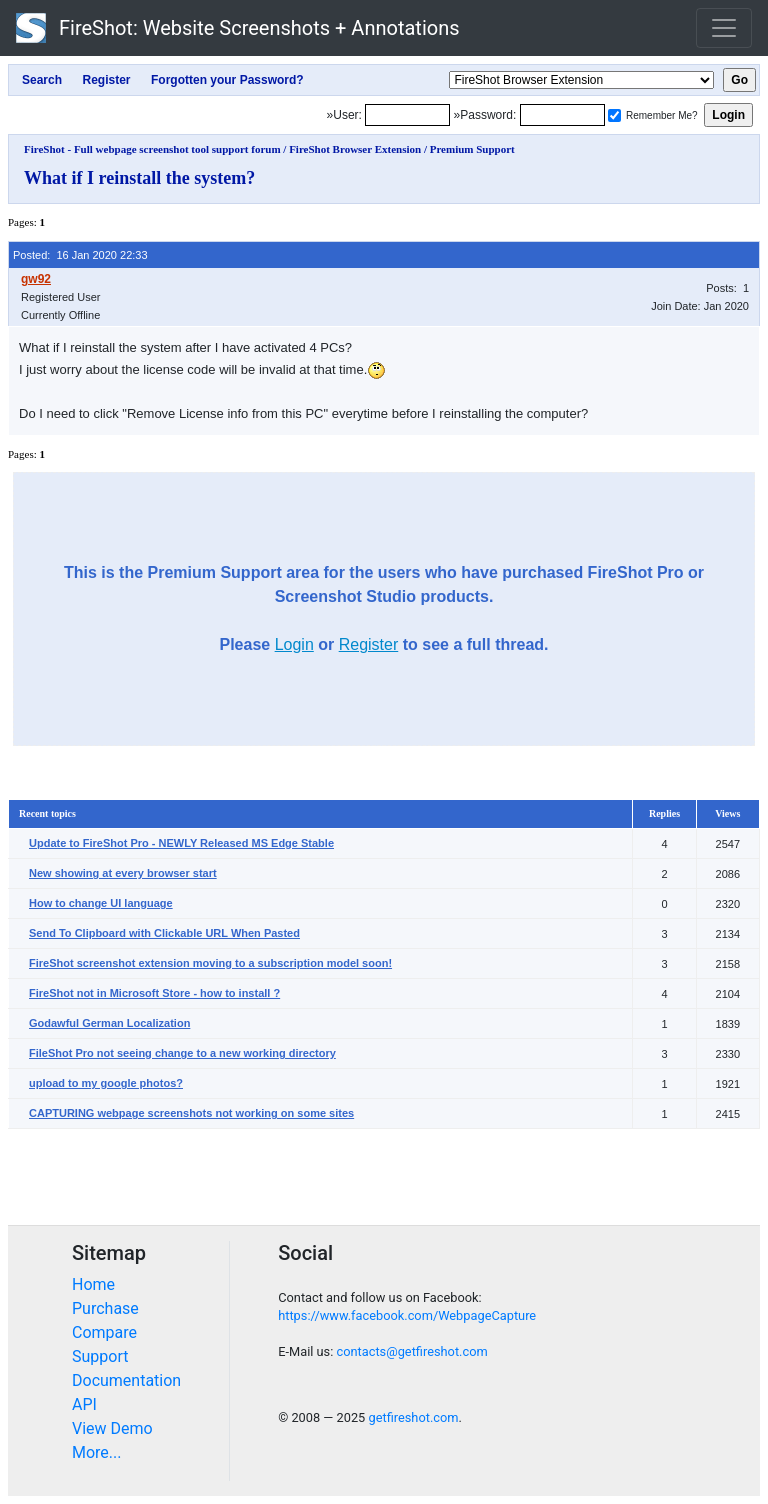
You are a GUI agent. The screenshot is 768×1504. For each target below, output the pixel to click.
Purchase (105, 1308)
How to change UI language (101, 903)
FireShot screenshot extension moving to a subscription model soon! (210, 963)
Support (100, 1356)
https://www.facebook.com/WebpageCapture (407, 1315)
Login (294, 644)
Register (369, 644)
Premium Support (472, 149)
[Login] (407, 115)
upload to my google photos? (106, 1083)
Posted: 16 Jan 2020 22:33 (80, 255)
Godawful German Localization (109, 1023)
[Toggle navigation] (724, 28)
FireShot (238, 28)
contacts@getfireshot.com (411, 1351)
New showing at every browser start (123, 873)
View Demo (112, 1428)
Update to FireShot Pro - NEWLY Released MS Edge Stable (181, 843)
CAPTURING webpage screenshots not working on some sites (191, 1113)
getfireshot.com (413, 1417)
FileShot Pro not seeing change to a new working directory (182, 1053)
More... (97, 1452)
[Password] (562, 115)
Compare (104, 1332)
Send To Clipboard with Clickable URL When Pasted (164, 933)
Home (93, 1284)
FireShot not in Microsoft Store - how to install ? (154, 993)
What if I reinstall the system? (139, 178)
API (84, 1404)
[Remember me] (614, 115)
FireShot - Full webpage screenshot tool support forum (152, 149)
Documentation (126, 1380)
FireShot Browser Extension (355, 149)
